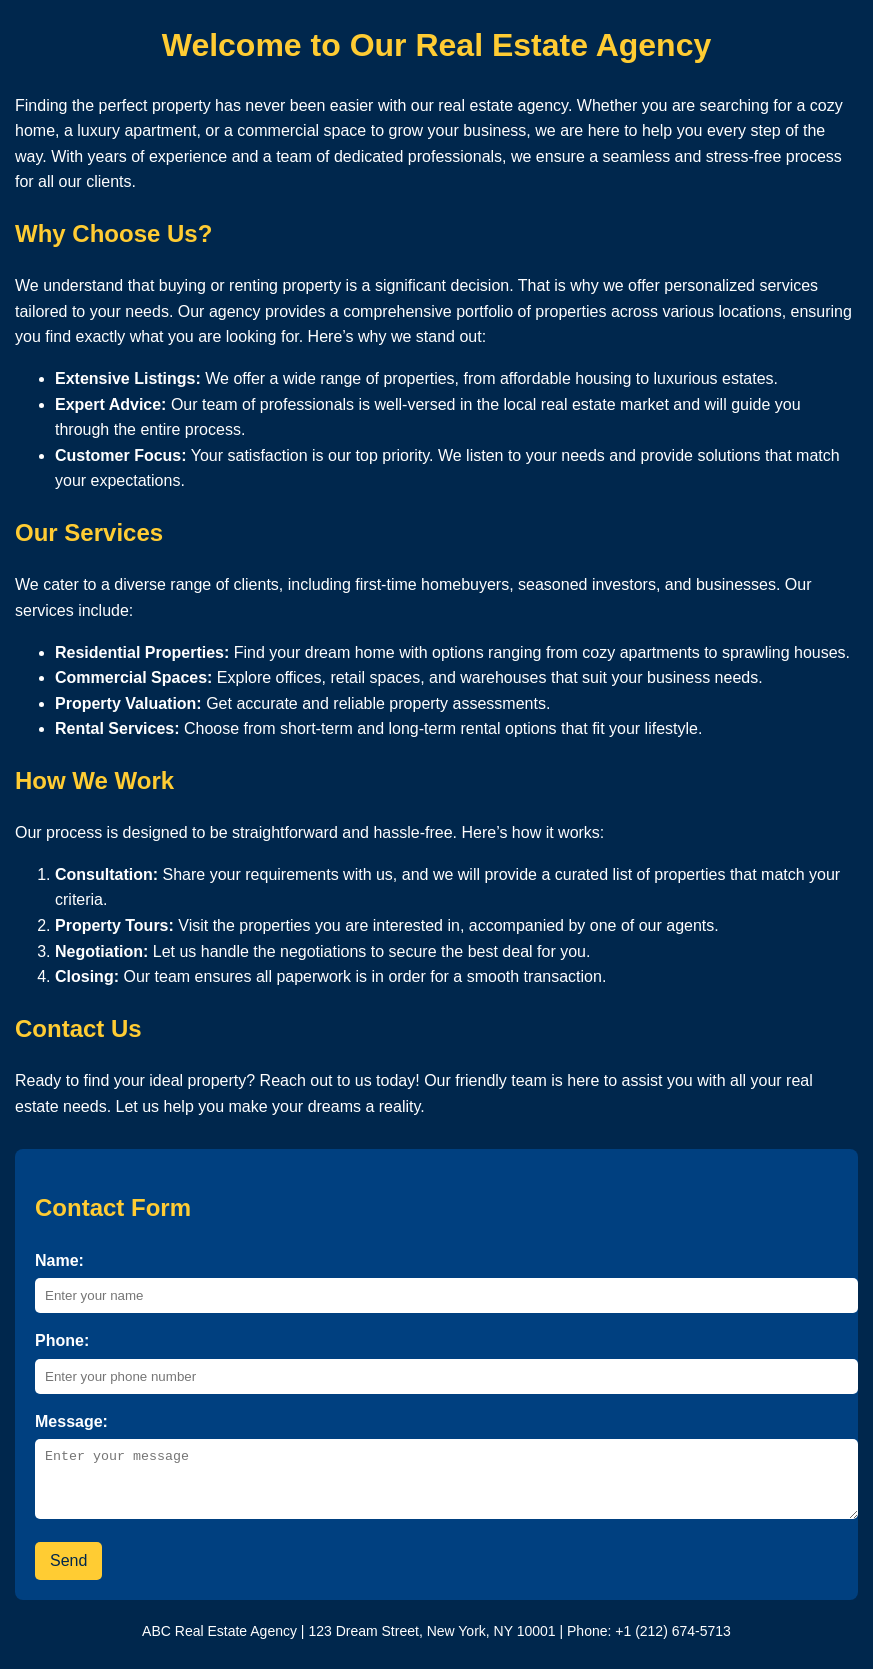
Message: (71, 1421)
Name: (59, 1260)
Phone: (62, 1340)
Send (68, 1572)
